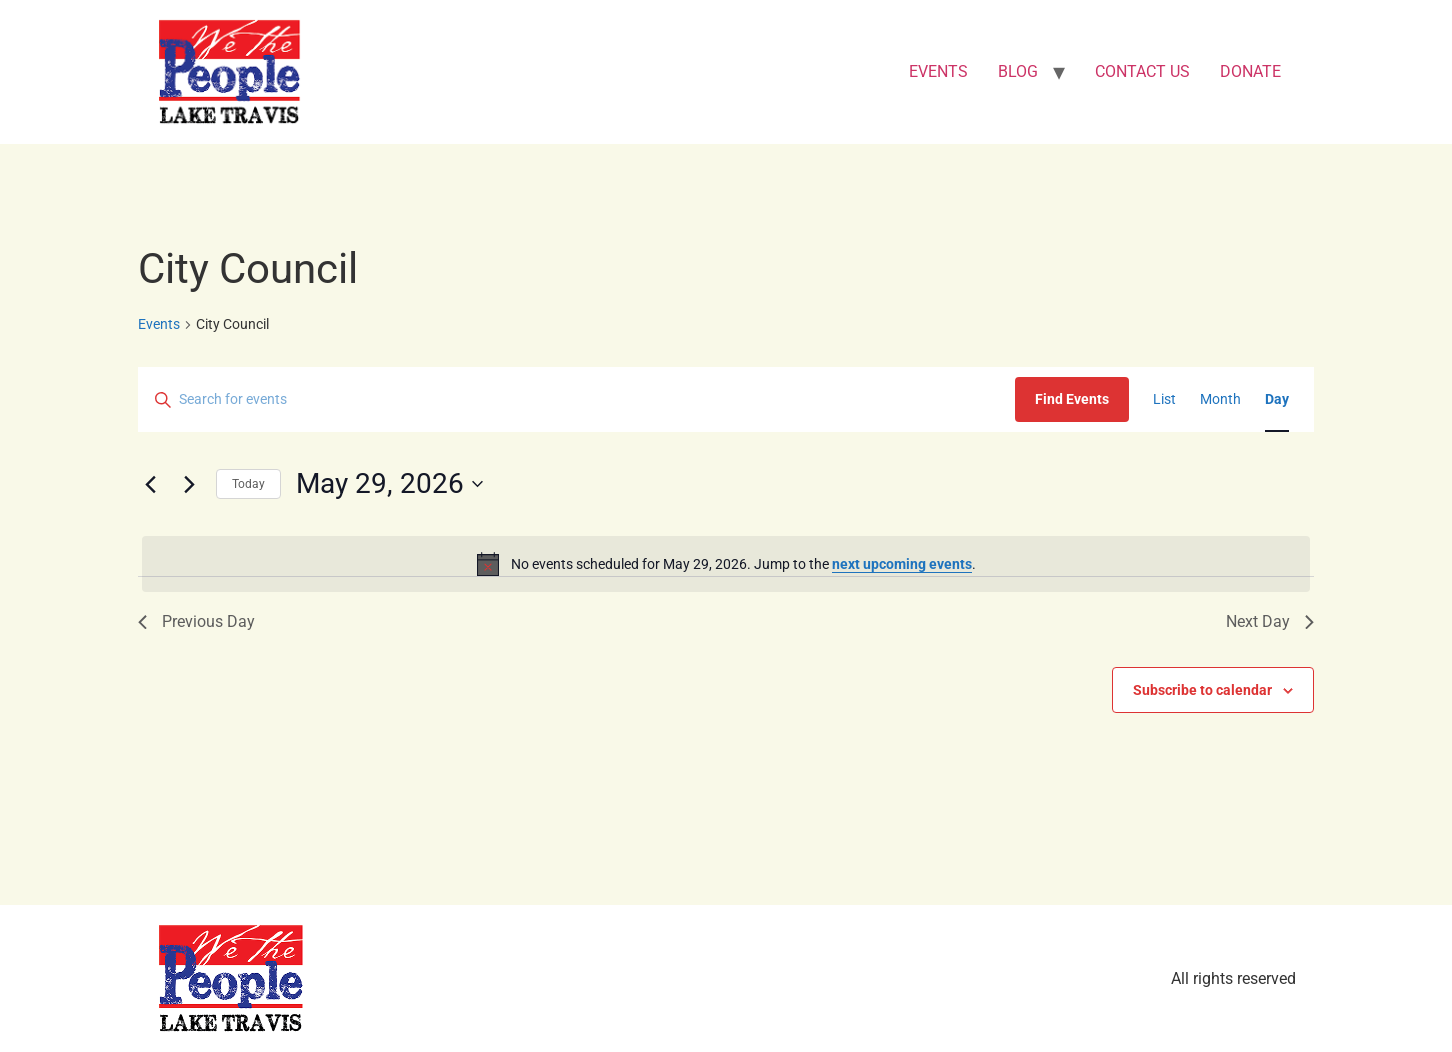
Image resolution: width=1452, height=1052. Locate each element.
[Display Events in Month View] (1220, 399)
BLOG (1018, 71)
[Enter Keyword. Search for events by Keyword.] (577, 399)
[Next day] (189, 484)
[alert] (726, 564)
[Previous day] (150, 484)
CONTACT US (1142, 71)
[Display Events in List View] (1164, 399)
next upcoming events (902, 564)
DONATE (1250, 71)
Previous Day (196, 621)
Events (159, 324)
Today (248, 484)
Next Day (1270, 621)
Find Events (1072, 399)
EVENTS (938, 71)
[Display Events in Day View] (1277, 399)
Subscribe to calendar (1202, 690)
